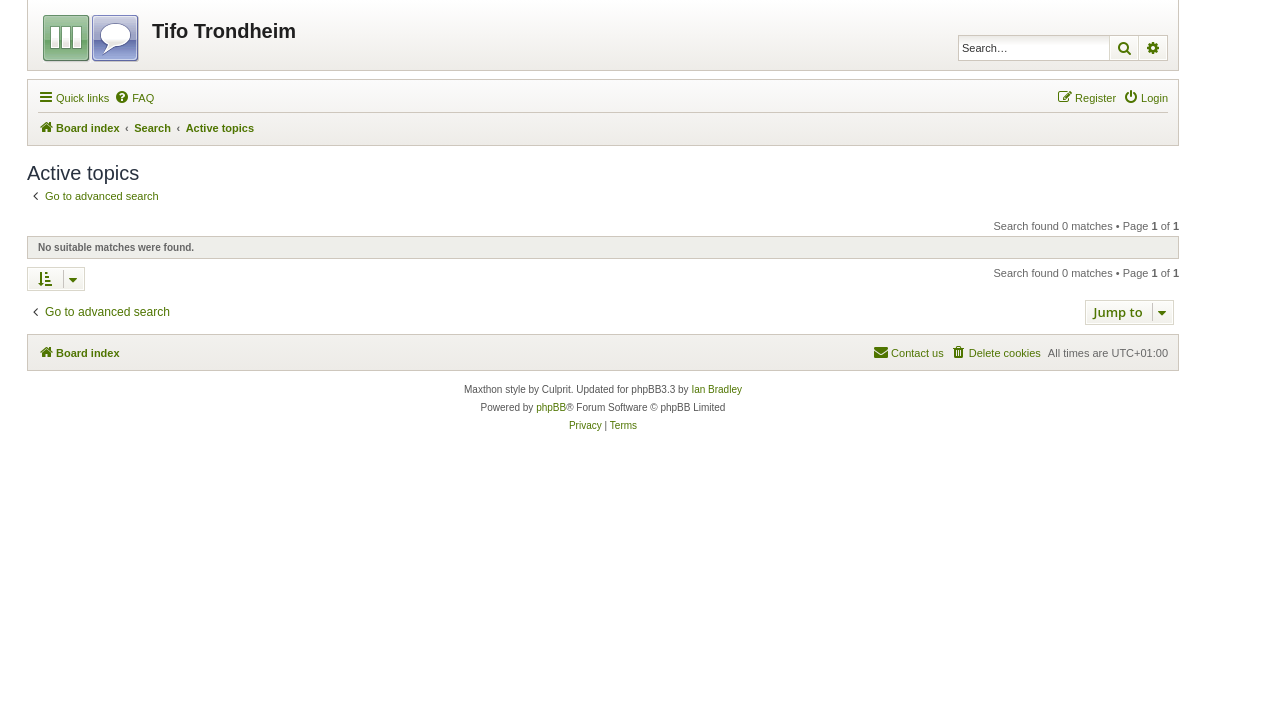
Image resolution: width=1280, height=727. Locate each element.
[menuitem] (134, 98)
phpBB (551, 407)
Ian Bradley (716, 389)
